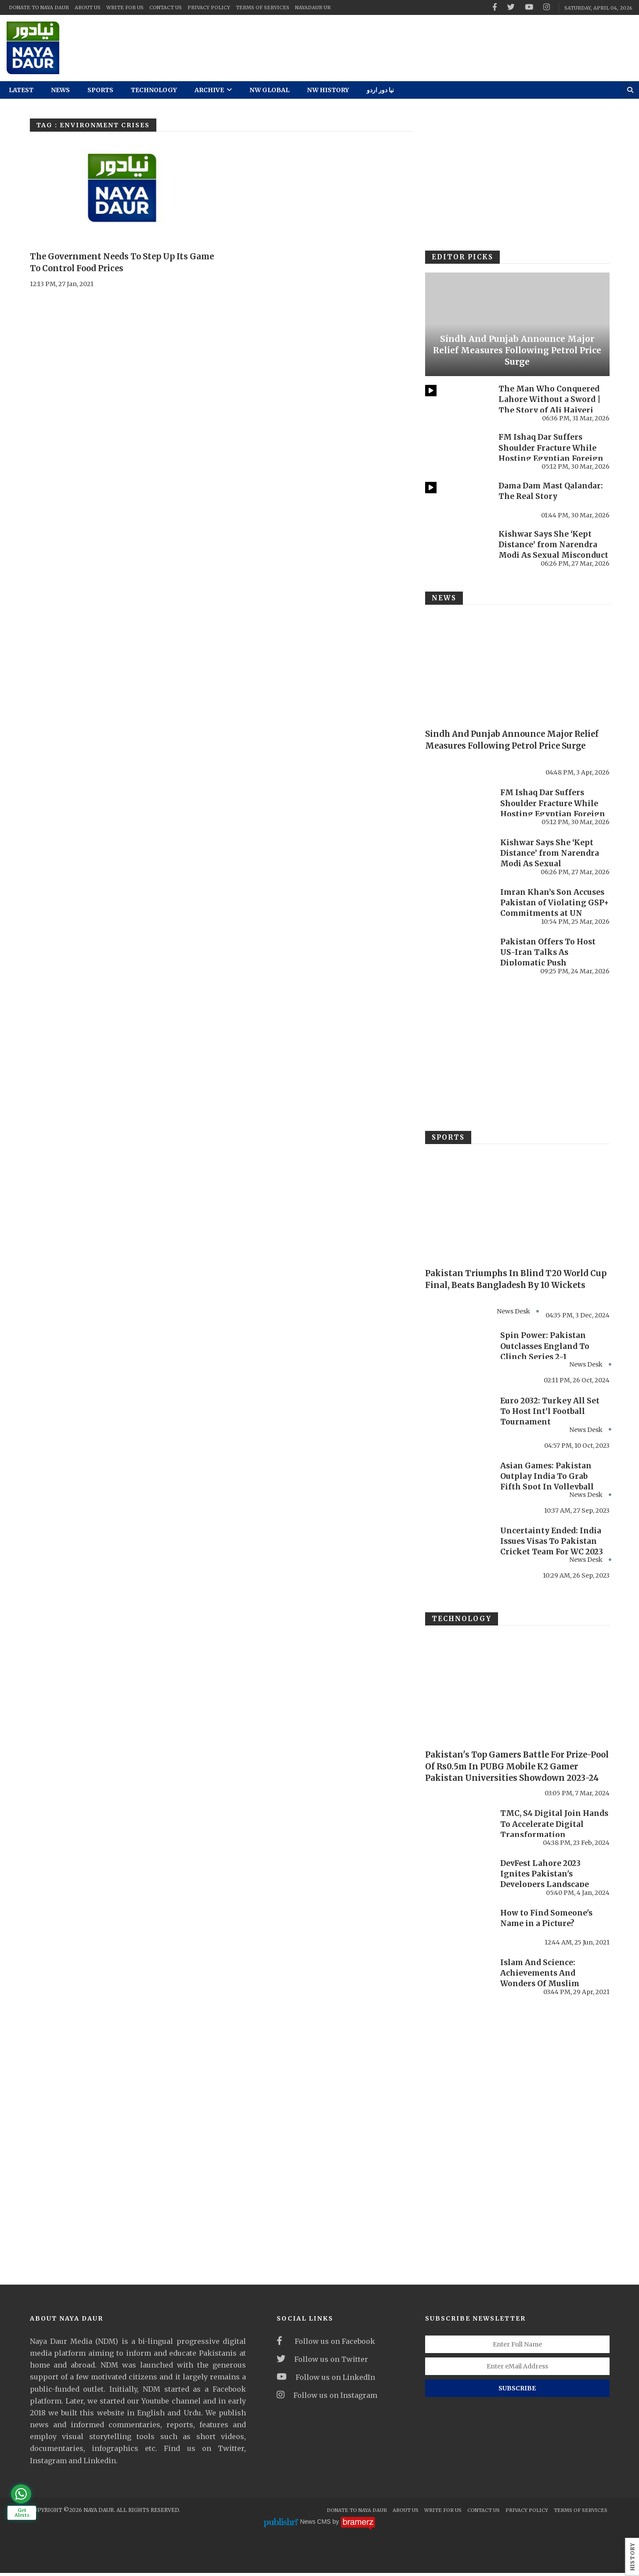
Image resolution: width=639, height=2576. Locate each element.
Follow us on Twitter (322, 2362)
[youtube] (529, 7)
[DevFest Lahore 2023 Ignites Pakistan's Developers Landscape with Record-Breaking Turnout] (458, 1879)
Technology (154, 90)
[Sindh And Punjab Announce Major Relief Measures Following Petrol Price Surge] (517, 324)
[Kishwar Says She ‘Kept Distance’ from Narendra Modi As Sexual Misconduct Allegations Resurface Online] (457, 548)
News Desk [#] (513, 1312)
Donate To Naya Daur (39, 7)
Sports (100, 90)
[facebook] (494, 7)
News (60, 90)
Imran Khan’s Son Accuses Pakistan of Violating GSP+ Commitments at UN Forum (554, 908)
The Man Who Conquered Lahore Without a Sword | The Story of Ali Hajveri (550, 399)
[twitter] (511, 7)
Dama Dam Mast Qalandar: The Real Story (552, 491)
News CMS (316, 2524)
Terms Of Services (262, 7)
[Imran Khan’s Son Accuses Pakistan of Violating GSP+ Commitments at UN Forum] (458, 905)
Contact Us (165, 7)
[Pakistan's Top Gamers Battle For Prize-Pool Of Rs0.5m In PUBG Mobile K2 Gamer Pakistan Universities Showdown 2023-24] (517, 1689)
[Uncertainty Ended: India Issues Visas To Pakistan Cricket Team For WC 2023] (458, 1546)
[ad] (399, 48)
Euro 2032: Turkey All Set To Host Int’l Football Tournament (550, 1412)
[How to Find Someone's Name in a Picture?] (458, 1929)
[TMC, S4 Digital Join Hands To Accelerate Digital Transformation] (458, 1830)
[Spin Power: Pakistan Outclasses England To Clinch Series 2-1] (458, 1349)
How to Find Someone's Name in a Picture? (547, 1921)
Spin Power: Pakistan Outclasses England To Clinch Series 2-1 (546, 1346)
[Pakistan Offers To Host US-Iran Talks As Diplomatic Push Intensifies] (458, 955)
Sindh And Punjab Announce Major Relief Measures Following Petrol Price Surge (517, 350)
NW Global (269, 90)
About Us (88, 7)
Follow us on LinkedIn (326, 2380)
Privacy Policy (209, 7)
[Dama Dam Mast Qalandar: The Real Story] (457, 500)
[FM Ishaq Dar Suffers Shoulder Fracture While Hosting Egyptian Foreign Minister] (457, 451)
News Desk (586, 1366)
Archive (213, 90)
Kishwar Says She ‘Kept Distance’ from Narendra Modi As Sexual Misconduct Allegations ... (551, 549)
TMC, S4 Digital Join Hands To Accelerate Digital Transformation (548, 1827)
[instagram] (546, 7)
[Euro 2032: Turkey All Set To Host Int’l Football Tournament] (458, 1415)
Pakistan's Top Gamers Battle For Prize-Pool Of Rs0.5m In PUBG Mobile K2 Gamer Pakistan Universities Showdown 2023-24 (517, 1774)
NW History (328, 90)
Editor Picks (460, 257)
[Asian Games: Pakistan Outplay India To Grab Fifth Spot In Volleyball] (458, 1481)
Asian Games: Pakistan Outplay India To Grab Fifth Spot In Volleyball (548, 1477)
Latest (21, 90)
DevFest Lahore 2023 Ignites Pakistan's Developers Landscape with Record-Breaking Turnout (546, 1887)
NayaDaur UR (313, 7)
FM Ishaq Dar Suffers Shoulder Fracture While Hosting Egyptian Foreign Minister (551, 453)
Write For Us (125, 7)
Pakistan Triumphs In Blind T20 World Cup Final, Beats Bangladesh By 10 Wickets (514, 1284)
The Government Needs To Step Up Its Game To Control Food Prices (117, 262)
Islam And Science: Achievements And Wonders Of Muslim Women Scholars (541, 1981)
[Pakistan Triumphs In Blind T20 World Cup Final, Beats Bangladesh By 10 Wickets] (517, 1204)
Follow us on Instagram (327, 2398)
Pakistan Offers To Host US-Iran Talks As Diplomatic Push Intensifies (548, 957)
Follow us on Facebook (326, 2344)
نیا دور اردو (380, 90)
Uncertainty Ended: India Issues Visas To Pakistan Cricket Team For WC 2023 (553, 1543)
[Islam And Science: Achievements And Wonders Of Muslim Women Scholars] (458, 1979)
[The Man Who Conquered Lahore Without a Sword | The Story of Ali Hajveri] (457, 403)
